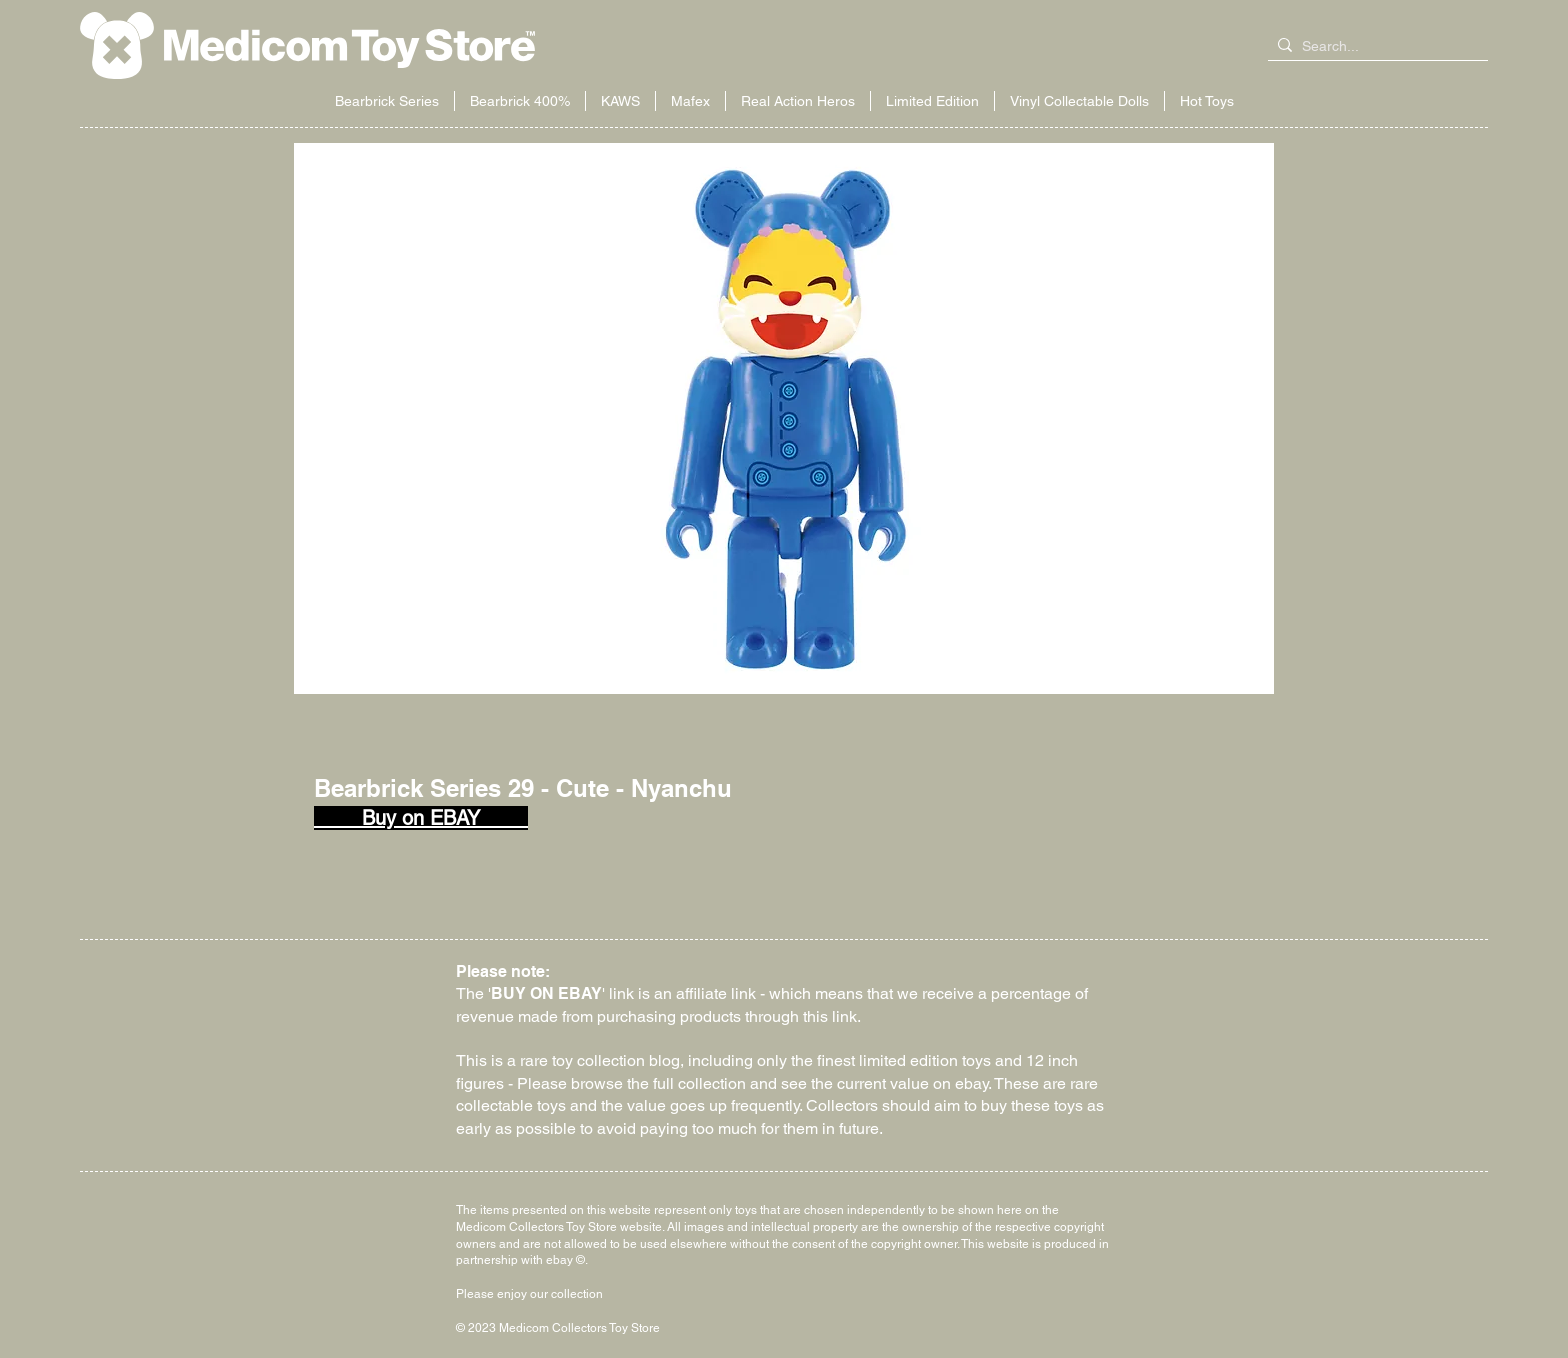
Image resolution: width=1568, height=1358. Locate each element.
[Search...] (1374, 47)
